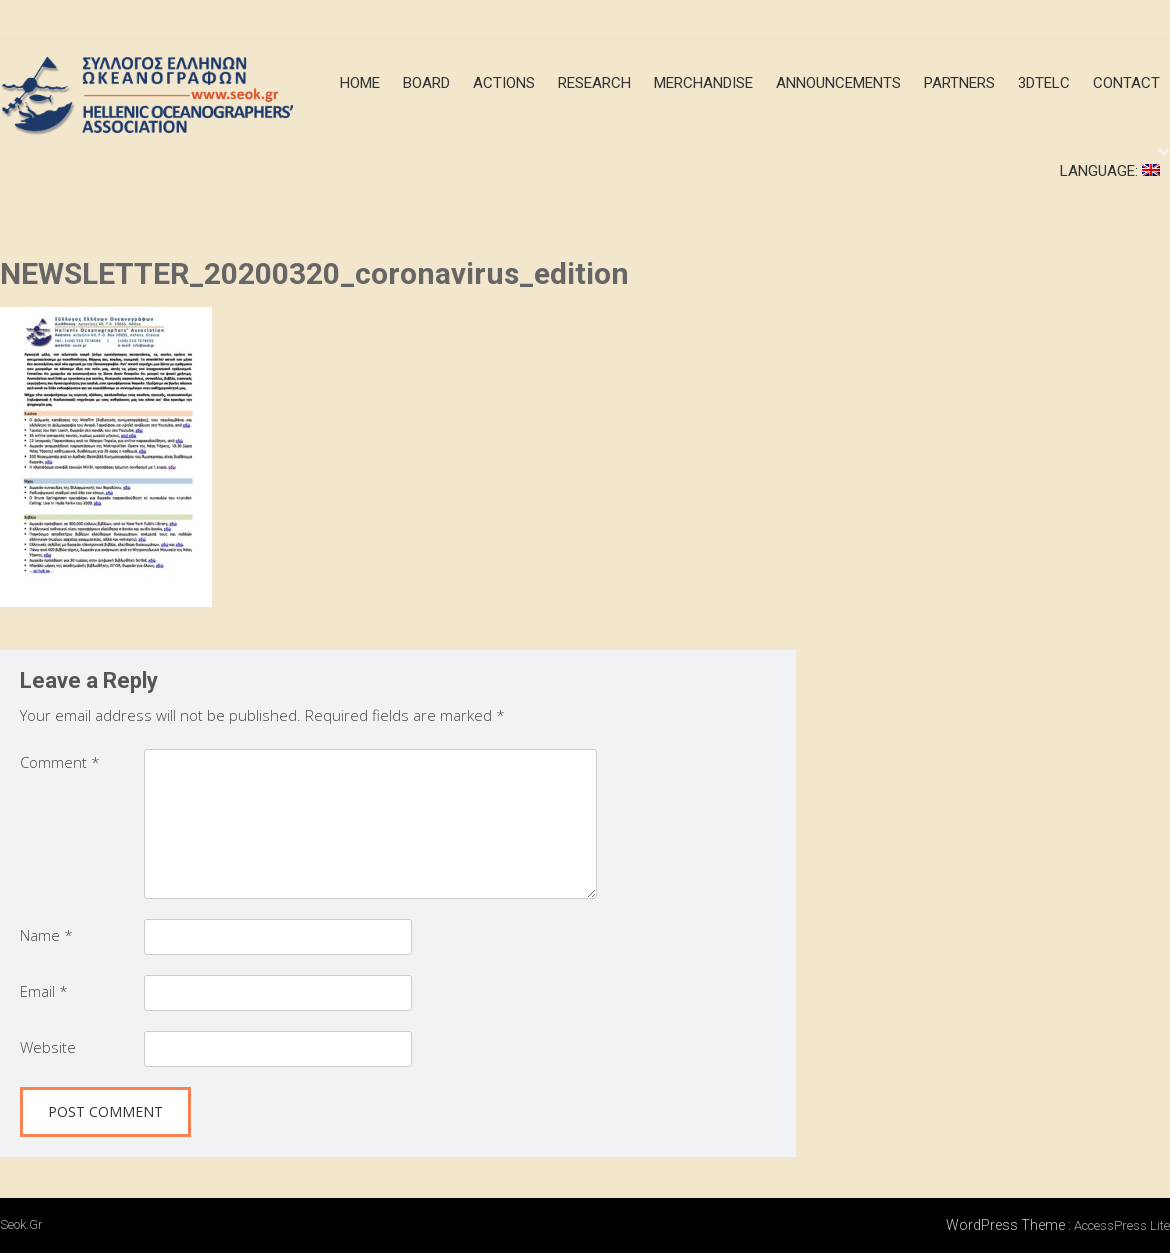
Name (46, 935)
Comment (60, 762)
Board (426, 83)
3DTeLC (1044, 83)
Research (594, 83)
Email (44, 991)
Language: (1110, 171)
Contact (1126, 83)
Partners (959, 83)
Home (360, 83)
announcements (838, 83)
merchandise (703, 83)
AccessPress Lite (1122, 1225)
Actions (504, 83)
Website (48, 1047)
